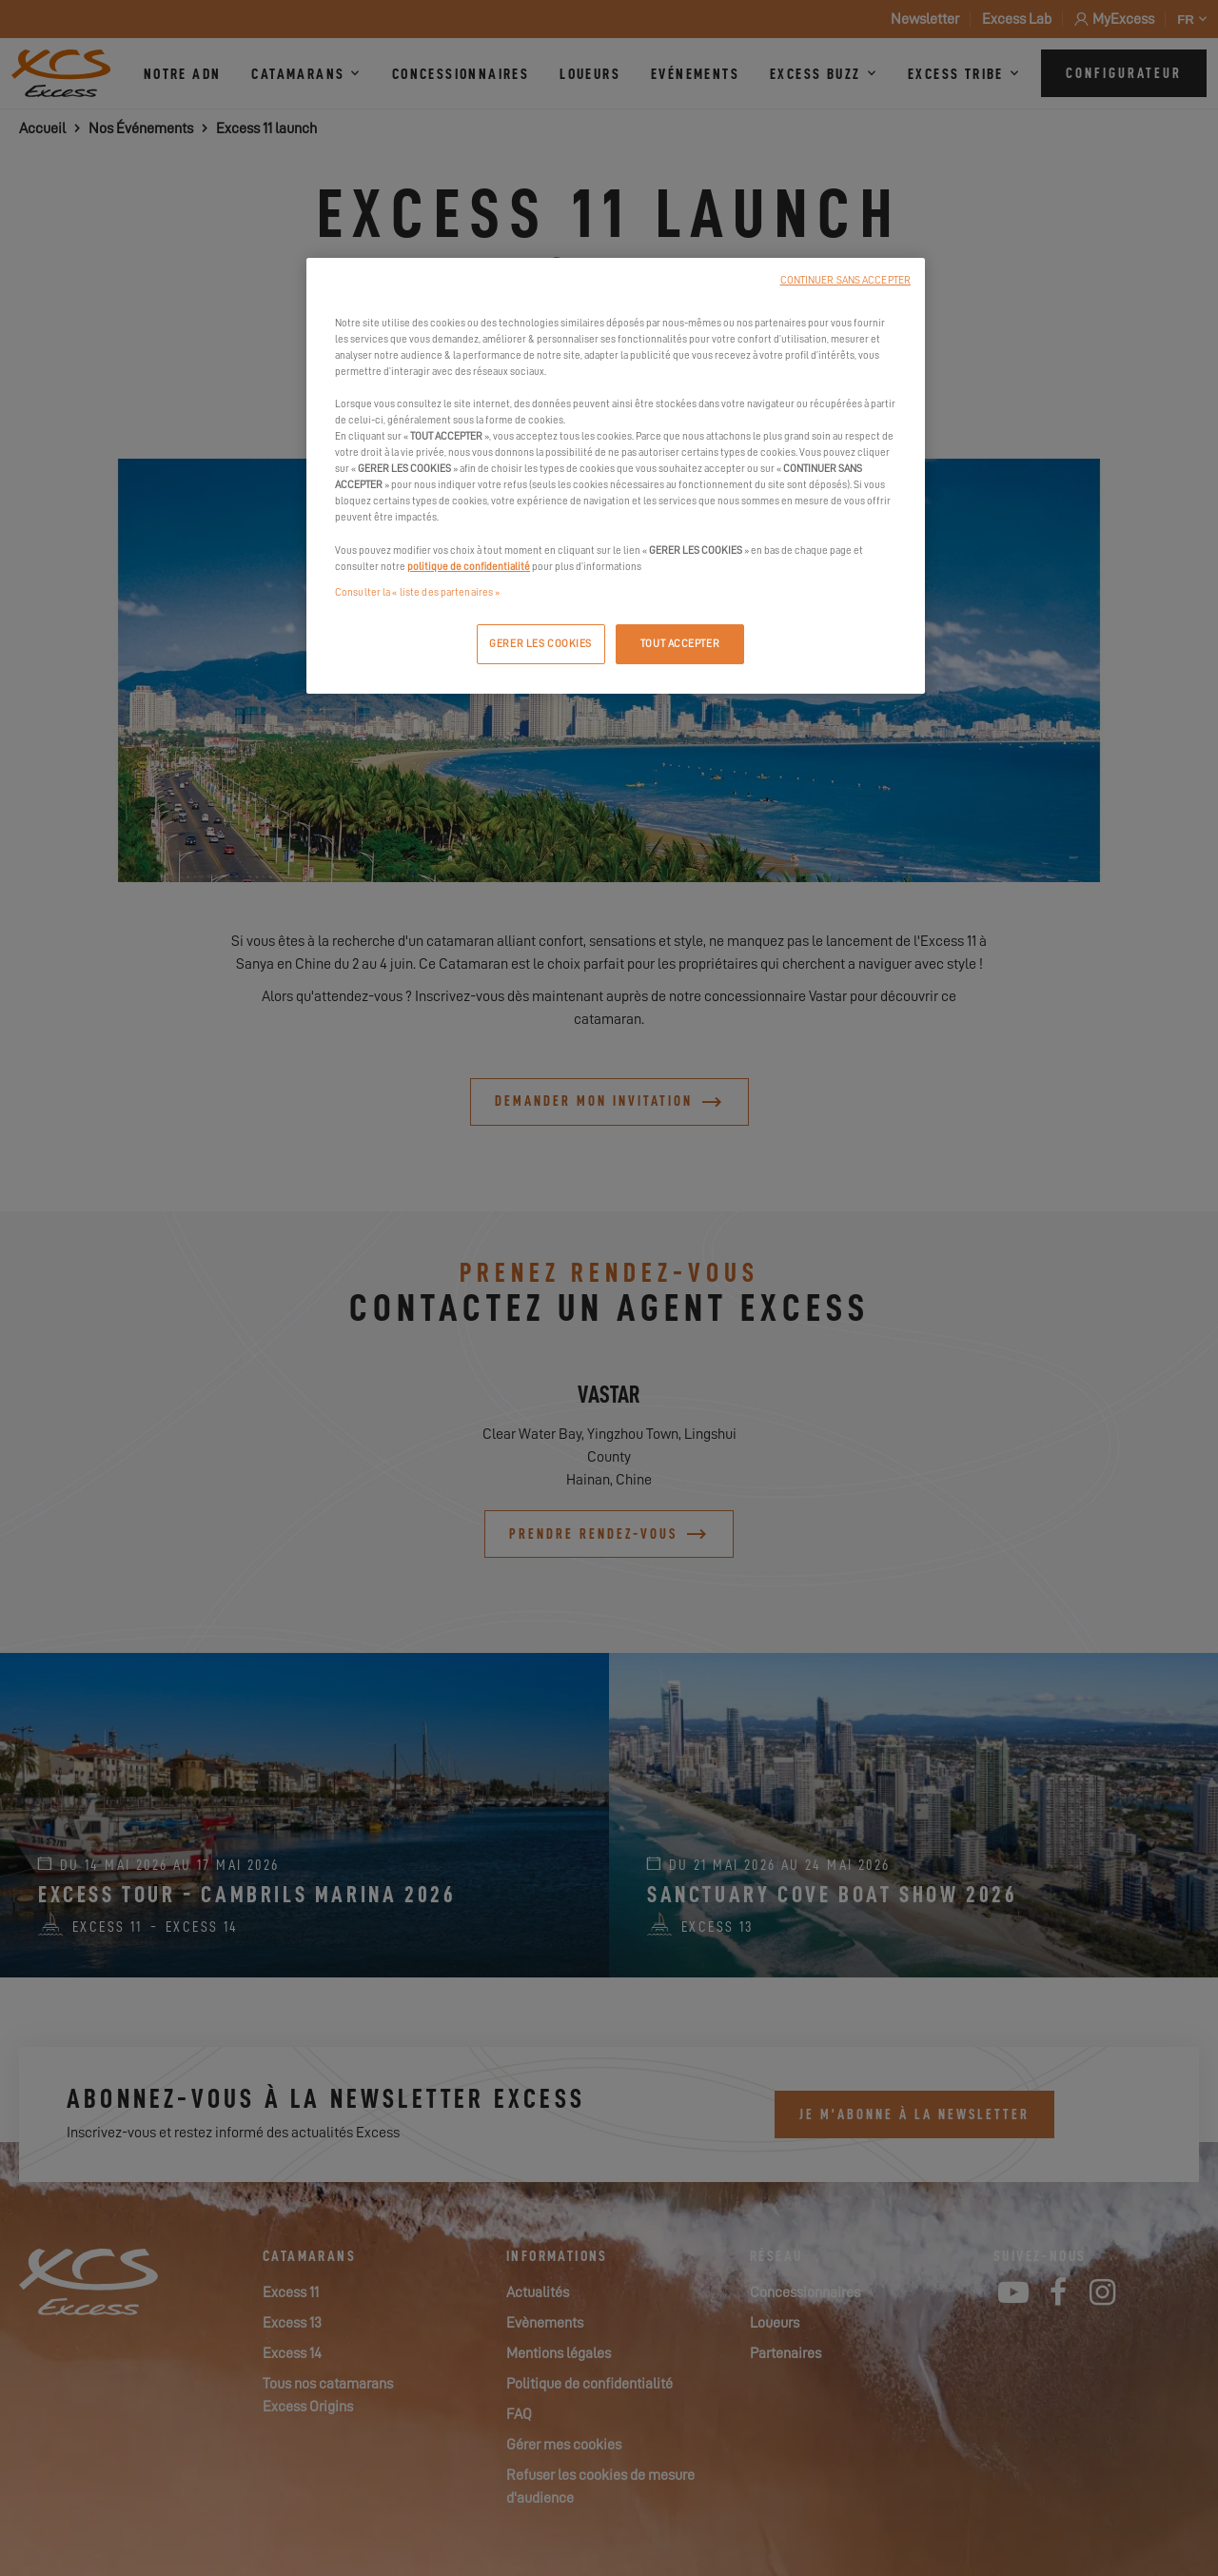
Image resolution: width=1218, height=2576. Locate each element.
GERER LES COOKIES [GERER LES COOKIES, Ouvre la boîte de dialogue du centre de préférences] (540, 644)
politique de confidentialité (468, 566)
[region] (615, 476)
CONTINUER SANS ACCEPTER (845, 280)
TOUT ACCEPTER (679, 644)
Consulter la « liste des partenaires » (417, 592)
